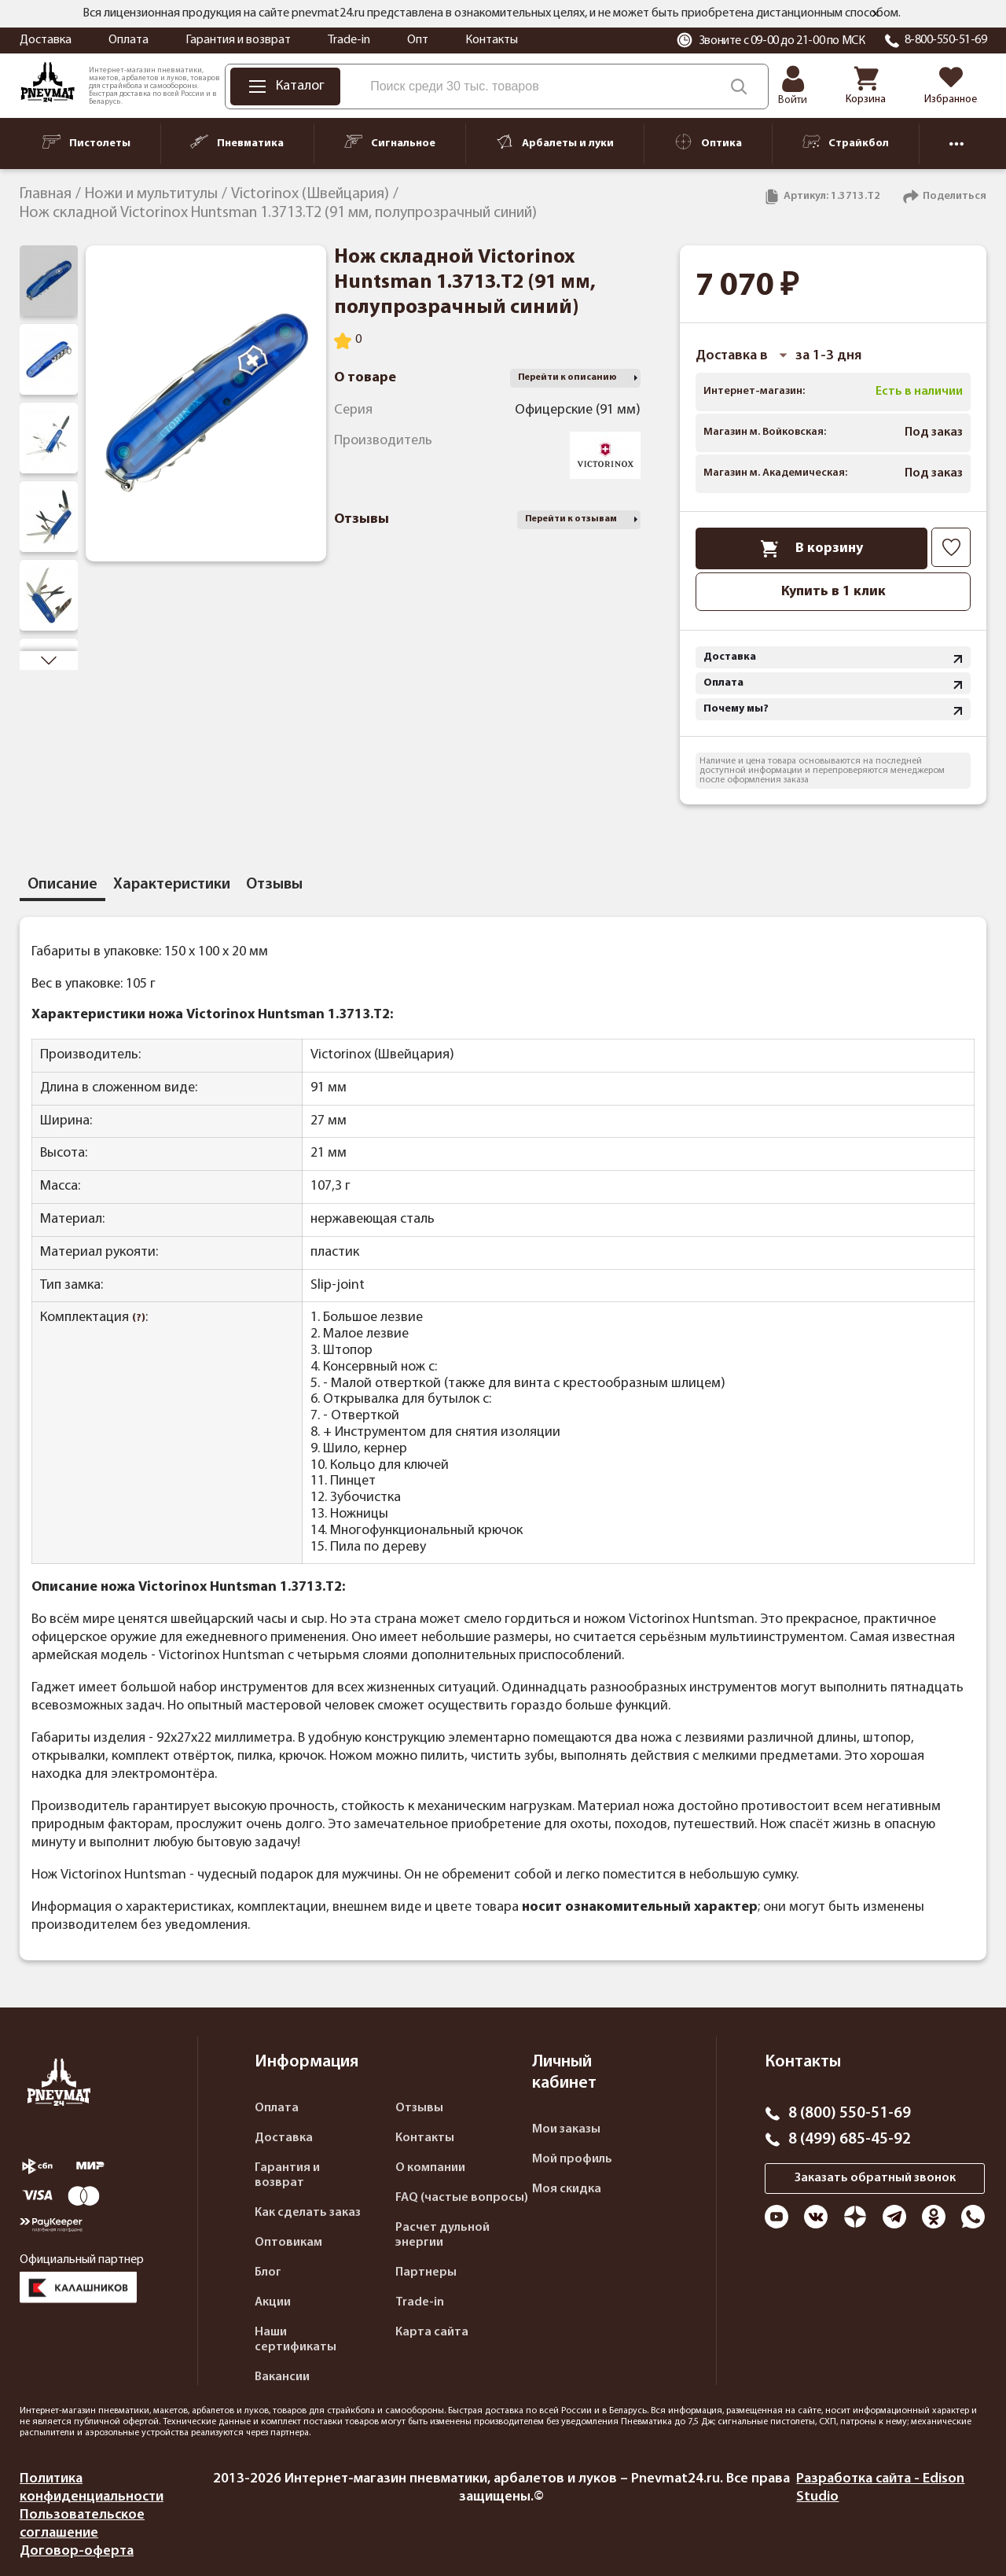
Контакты (491, 40)
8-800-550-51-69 (946, 40)
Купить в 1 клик (833, 591)
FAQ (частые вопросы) (461, 2197)
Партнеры (426, 2272)
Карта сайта (431, 2332)
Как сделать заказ (308, 2212)
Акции (273, 2302)
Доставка (46, 40)
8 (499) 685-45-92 (849, 2139)
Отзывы (419, 2108)
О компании (430, 2168)
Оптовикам (288, 2242)
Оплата (128, 40)
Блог (268, 2272)
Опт (417, 40)
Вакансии (282, 2377)
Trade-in (349, 40)
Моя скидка (566, 2189)
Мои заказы (566, 2129)
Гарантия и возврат (238, 40)
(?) (138, 1318)
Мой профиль (572, 2159)
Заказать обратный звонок (875, 2178)
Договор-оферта (77, 2551)
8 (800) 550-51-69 (849, 2114)
